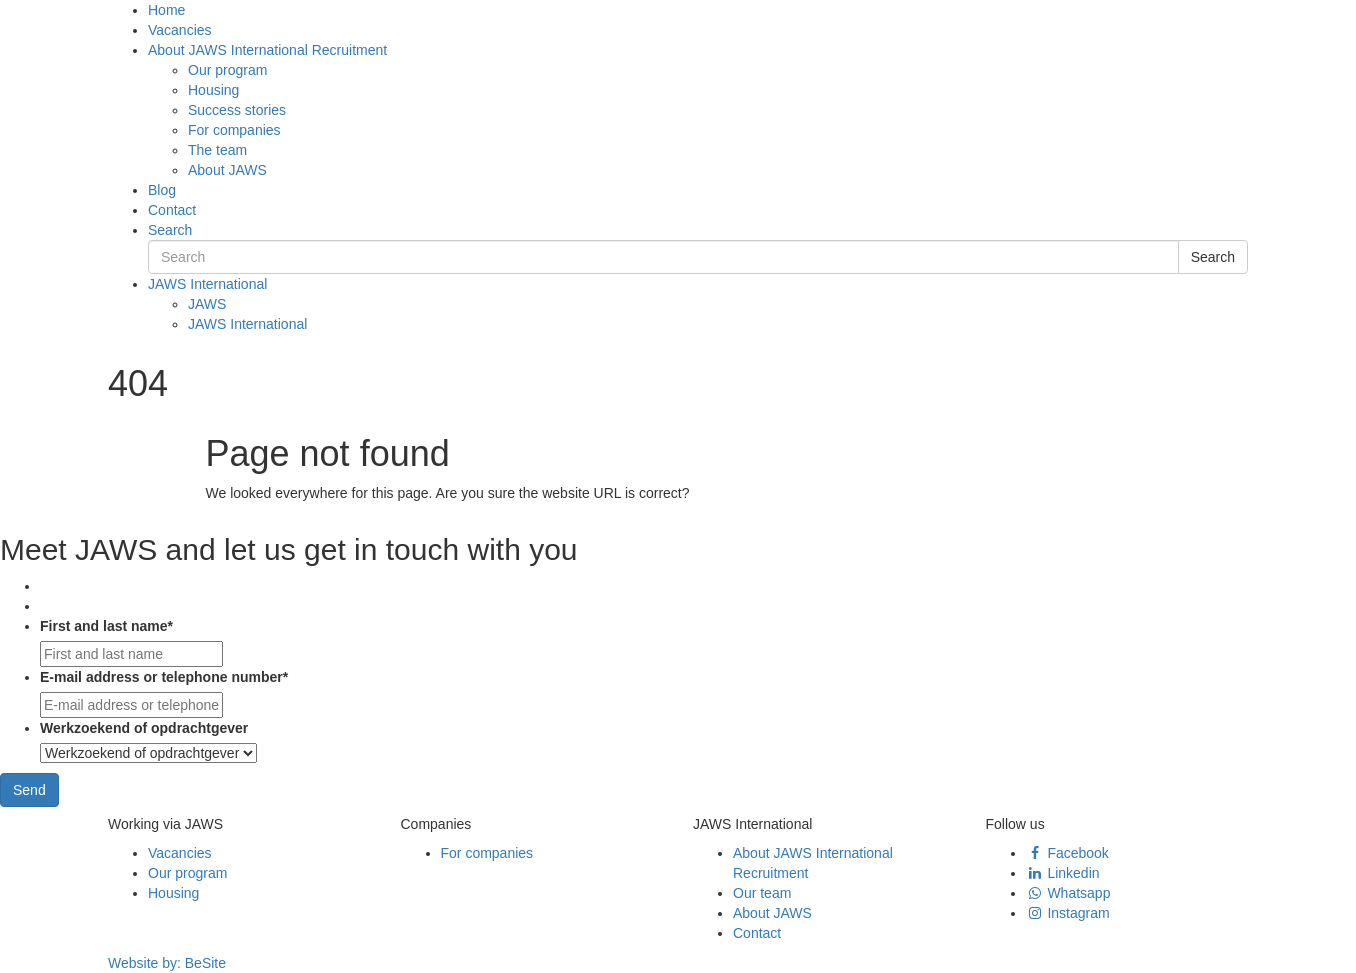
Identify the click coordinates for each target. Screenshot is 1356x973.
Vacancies (180, 30)
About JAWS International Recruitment (267, 50)
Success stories (237, 110)
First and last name (106, 626)
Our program (227, 70)
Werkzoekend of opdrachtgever (144, 728)
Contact (172, 210)
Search (170, 230)
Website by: (167, 963)
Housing (213, 90)
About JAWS (227, 170)
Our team (762, 893)
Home (166, 10)
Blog (162, 190)
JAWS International (207, 284)
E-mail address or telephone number (164, 677)
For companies (234, 130)
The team (217, 150)
